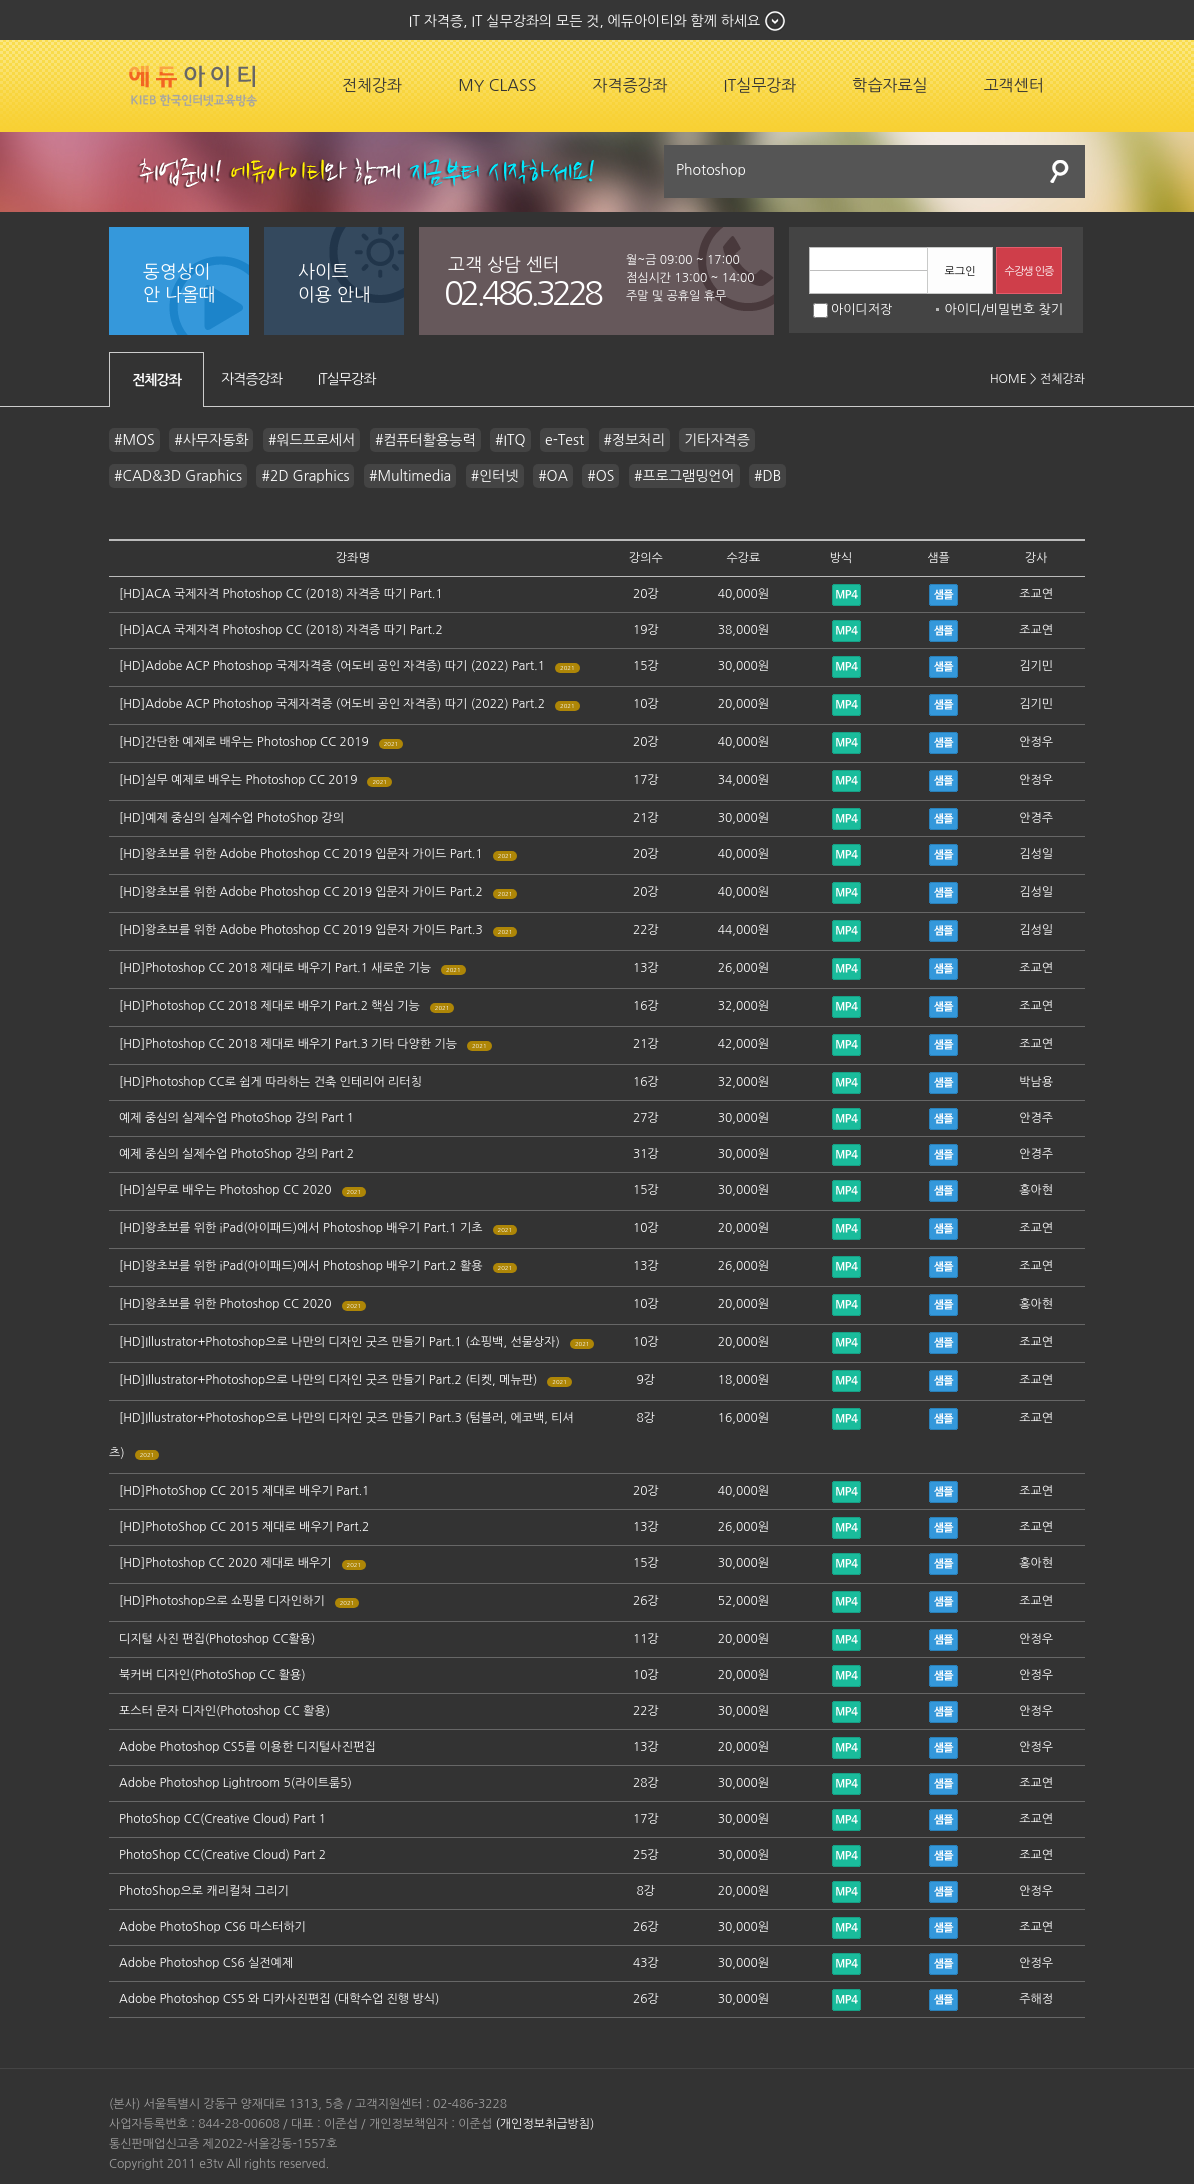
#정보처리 (634, 440)
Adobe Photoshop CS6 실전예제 (206, 1963)
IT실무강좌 (760, 85)
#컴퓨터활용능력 (425, 440)
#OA (553, 476)
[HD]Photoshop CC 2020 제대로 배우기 (225, 1563)
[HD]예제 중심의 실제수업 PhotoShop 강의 (231, 818)
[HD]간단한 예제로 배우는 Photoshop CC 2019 (244, 742)
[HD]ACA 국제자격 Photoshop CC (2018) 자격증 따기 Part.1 (281, 594)
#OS (600, 476)
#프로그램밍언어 (684, 476)
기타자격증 (717, 440)
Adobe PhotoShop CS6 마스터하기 (212, 1927)
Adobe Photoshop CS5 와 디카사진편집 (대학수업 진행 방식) (279, 1999)
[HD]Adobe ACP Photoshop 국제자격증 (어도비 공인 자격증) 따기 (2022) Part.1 (332, 666)
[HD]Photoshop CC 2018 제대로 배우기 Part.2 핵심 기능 (269, 1006)
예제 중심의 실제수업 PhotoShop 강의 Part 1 (236, 1118)
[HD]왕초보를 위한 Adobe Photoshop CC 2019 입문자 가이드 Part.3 (301, 930)
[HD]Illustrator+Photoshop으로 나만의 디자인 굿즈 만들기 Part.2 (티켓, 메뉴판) (328, 1380)
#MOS (134, 440)
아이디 (962, 309)
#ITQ (510, 440)
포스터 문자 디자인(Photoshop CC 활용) (224, 1711)
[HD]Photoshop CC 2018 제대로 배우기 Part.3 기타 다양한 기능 (288, 1044)
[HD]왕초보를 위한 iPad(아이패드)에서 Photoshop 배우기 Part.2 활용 (301, 1266)
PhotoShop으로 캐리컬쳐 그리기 (204, 1891)
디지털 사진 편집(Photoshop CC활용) (217, 1639)
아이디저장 (852, 309)
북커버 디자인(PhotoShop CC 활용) (212, 1675)
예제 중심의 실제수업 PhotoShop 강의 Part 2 (236, 1154)
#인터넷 (495, 476)
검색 (1060, 171)
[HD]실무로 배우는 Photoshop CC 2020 (225, 1190)
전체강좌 (372, 85)
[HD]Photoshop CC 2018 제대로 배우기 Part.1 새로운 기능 (275, 968)
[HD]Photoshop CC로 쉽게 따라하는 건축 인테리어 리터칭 (270, 1082)
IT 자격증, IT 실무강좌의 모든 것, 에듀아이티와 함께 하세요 (584, 21)
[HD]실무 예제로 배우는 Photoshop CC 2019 (238, 780)
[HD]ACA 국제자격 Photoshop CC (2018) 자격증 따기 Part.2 (281, 630)
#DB (767, 476)
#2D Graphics (305, 476)
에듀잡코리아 (193, 86)
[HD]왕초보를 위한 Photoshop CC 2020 (225, 1304)
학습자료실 (889, 85)
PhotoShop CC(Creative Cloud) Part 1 (222, 1819)
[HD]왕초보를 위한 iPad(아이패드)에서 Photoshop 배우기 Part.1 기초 (301, 1228)
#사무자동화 (211, 440)
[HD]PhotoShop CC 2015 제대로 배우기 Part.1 (244, 1491)
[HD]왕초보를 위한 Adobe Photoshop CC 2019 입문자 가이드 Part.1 (301, 854)
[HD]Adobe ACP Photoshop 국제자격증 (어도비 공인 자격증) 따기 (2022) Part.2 (332, 704)
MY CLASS (497, 85)
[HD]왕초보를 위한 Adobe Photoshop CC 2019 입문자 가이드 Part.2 (301, 892)
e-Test (564, 440)
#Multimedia (410, 476)
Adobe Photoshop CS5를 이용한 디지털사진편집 (247, 1747)
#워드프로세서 (311, 440)
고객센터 (1014, 85)
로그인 (959, 271)
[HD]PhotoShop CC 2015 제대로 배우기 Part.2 (244, 1527)
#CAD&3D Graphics (178, 476)
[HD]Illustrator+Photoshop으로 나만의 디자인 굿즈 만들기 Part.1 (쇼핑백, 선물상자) (339, 1342)
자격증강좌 (629, 85)
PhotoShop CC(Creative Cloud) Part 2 (222, 1855)
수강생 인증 (1029, 271)
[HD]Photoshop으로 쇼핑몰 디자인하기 (222, 1601)
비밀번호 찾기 (1024, 309)
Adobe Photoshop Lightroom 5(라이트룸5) (235, 1783)
